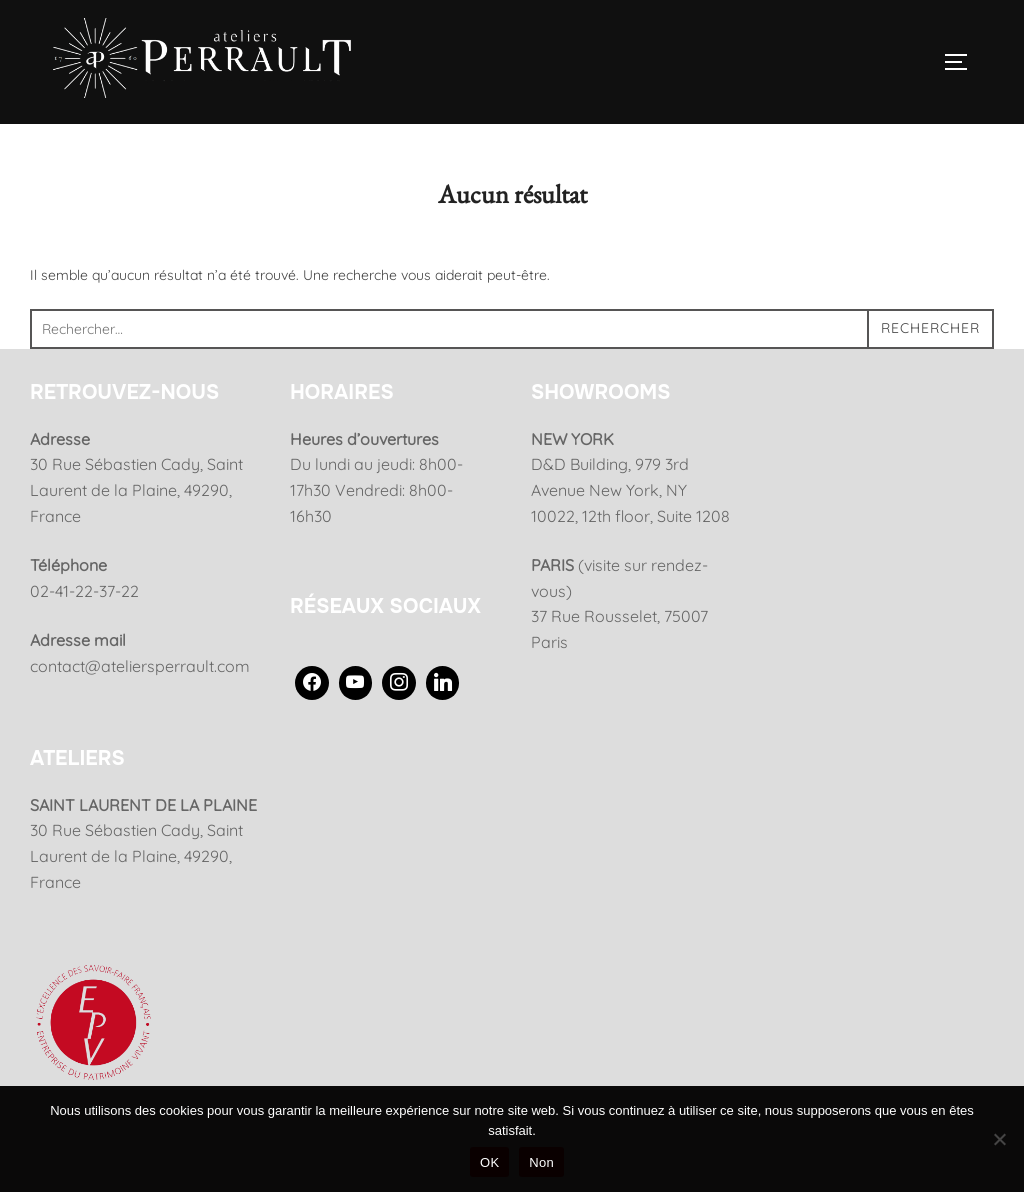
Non (541, 1162)
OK (489, 1162)
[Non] (999, 1139)
